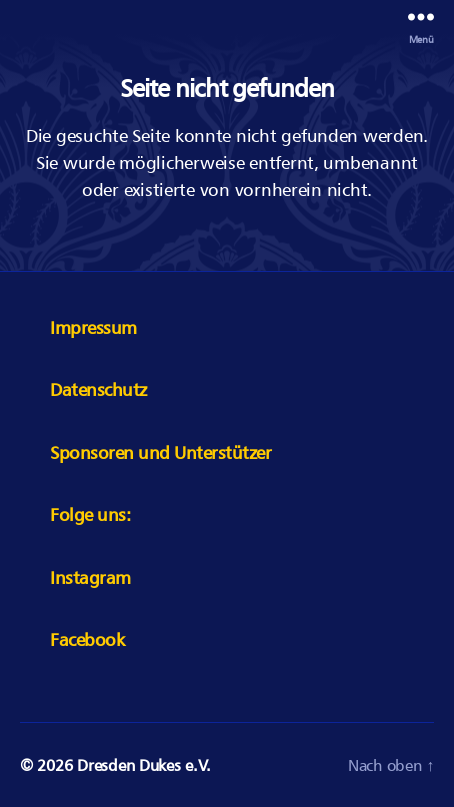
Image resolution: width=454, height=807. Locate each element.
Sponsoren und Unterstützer (160, 452)
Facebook (87, 639)
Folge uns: (90, 514)
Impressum (93, 327)
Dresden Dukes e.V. (143, 765)
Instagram (90, 577)
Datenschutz (98, 389)
